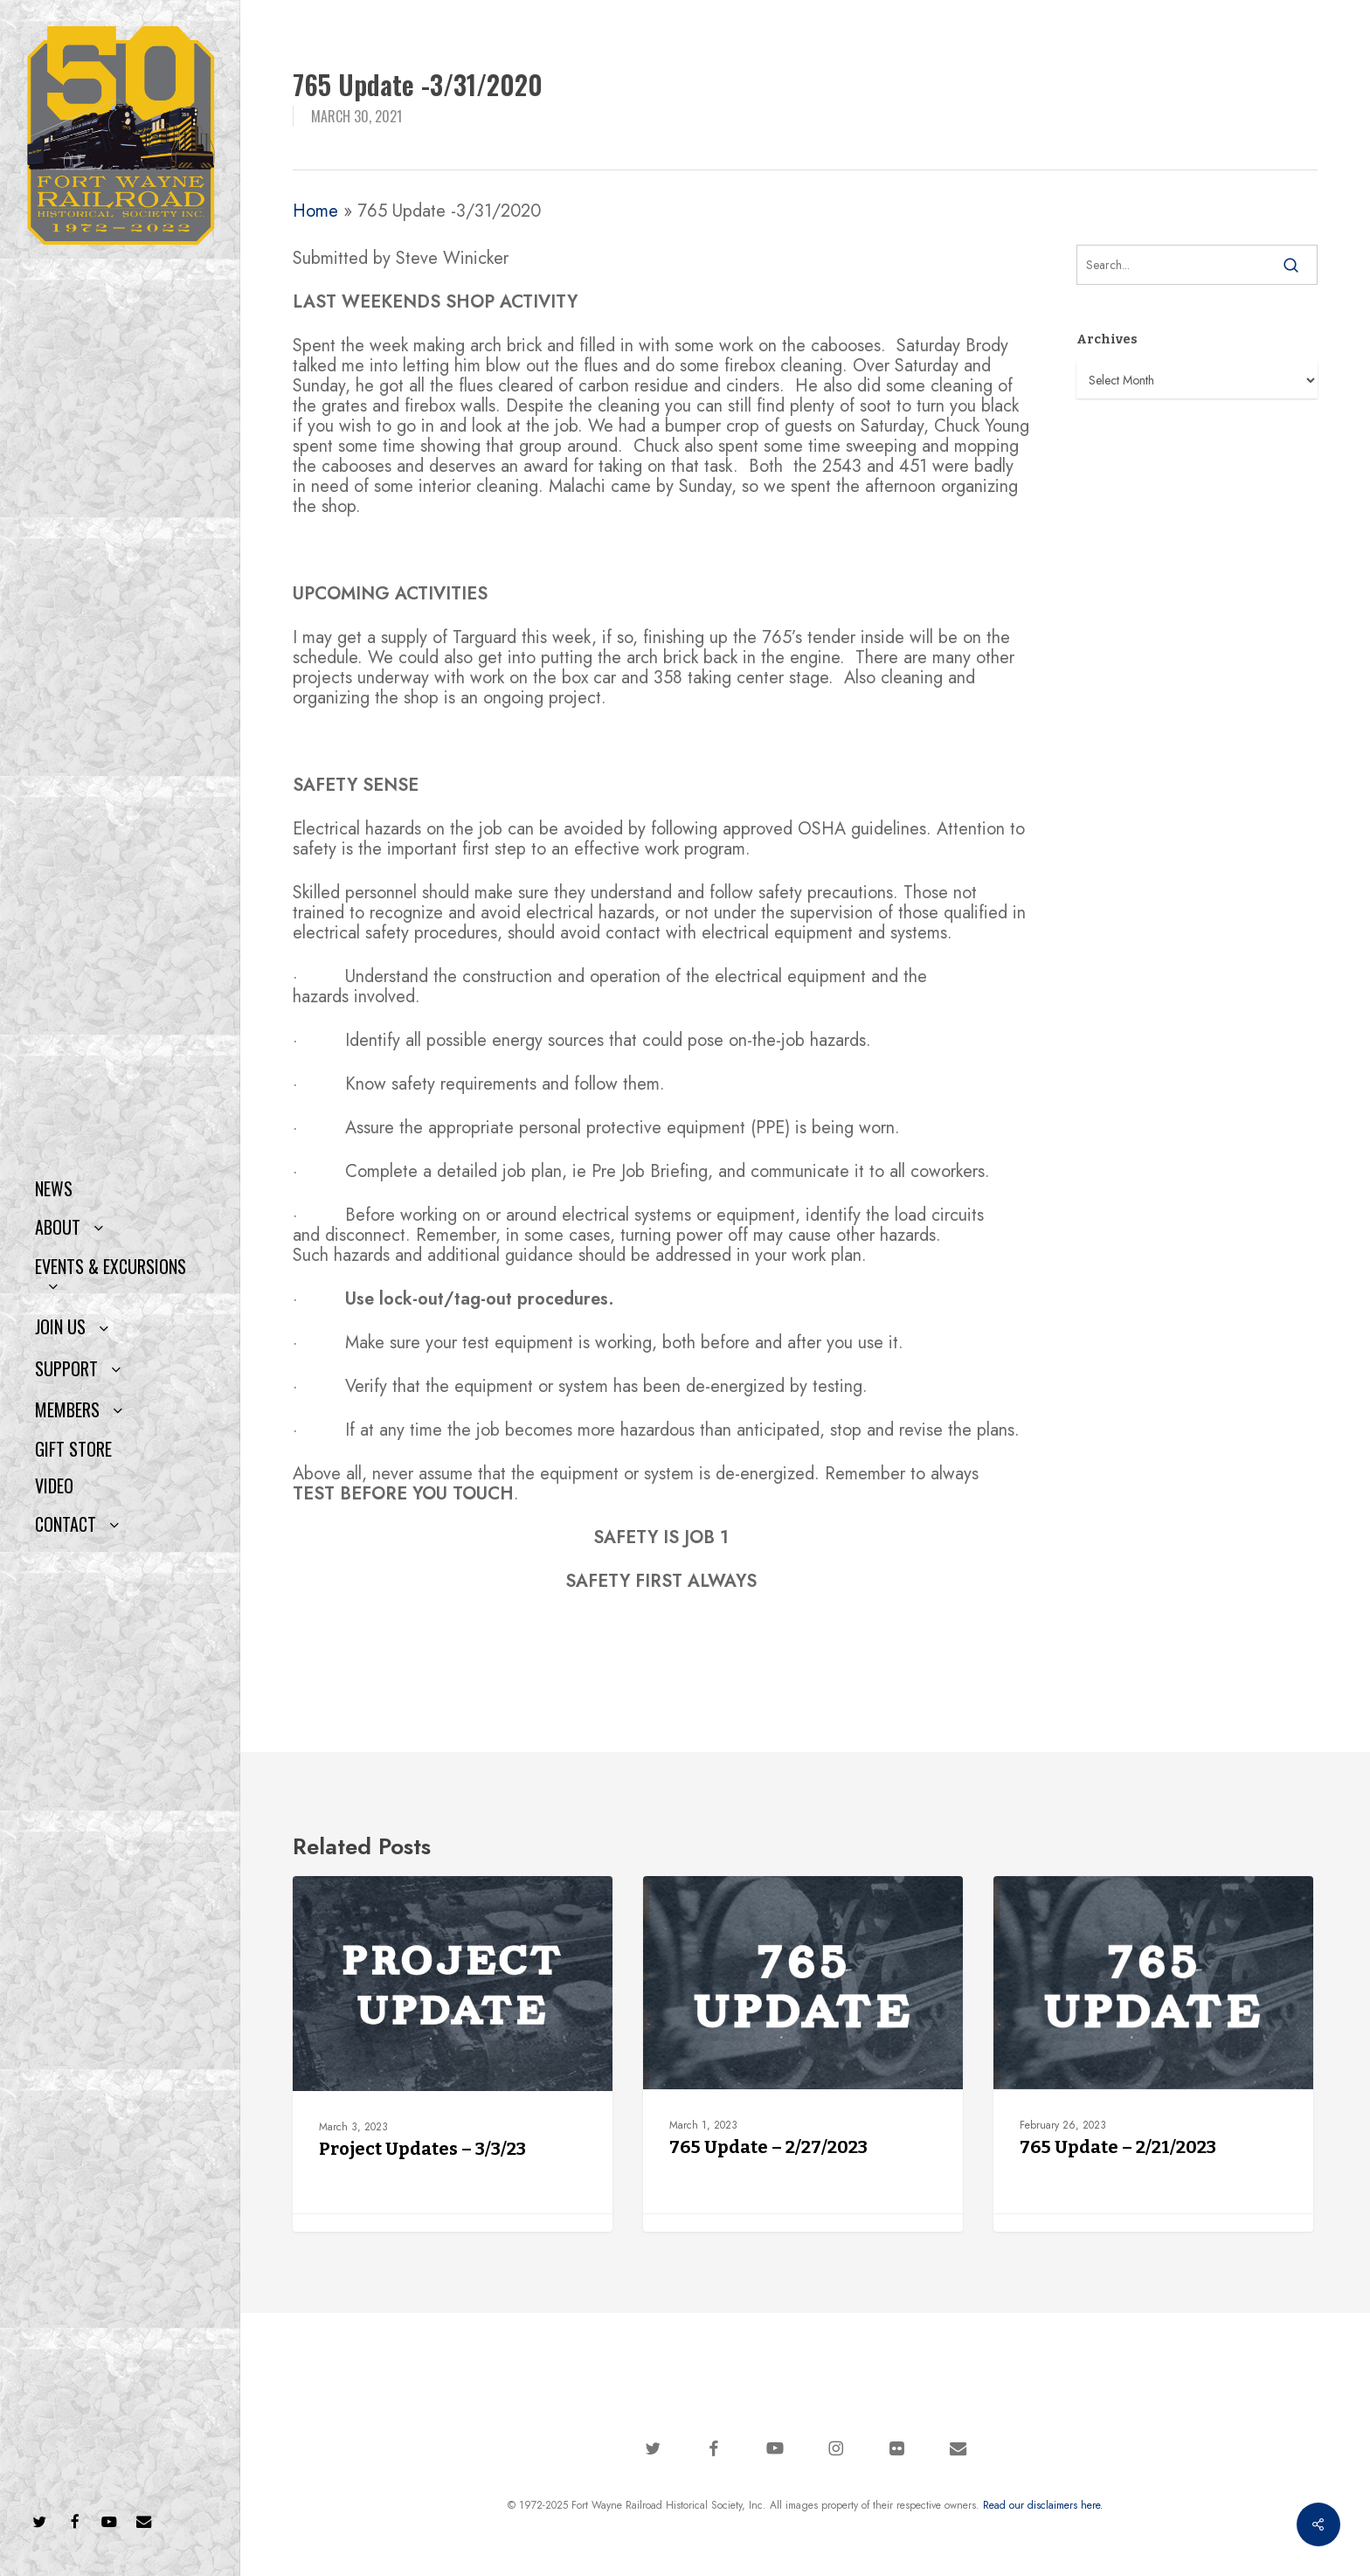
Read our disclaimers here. (1043, 2505)
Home (315, 211)
